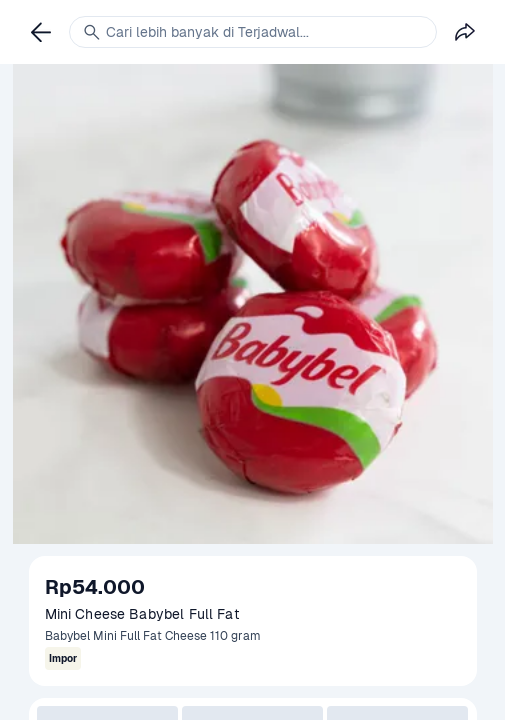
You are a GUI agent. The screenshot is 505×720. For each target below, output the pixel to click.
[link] (41, 32)
